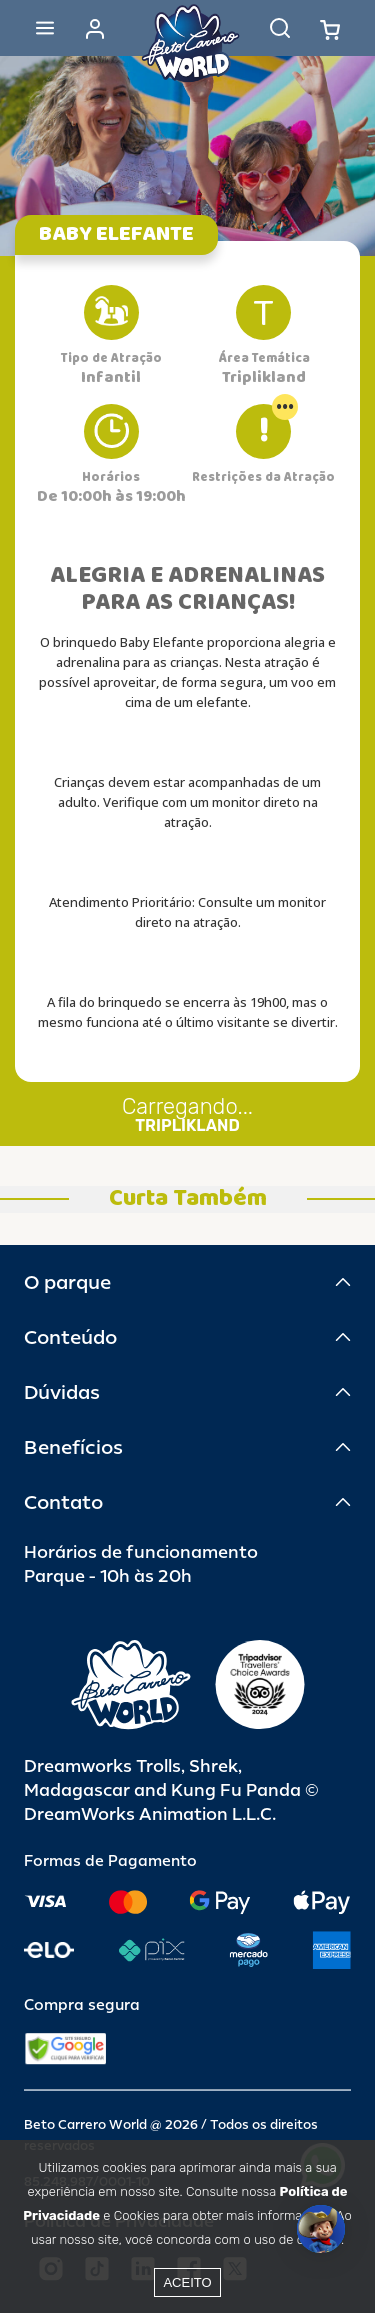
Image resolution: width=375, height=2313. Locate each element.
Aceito (187, 2282)
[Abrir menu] (45, 28)
